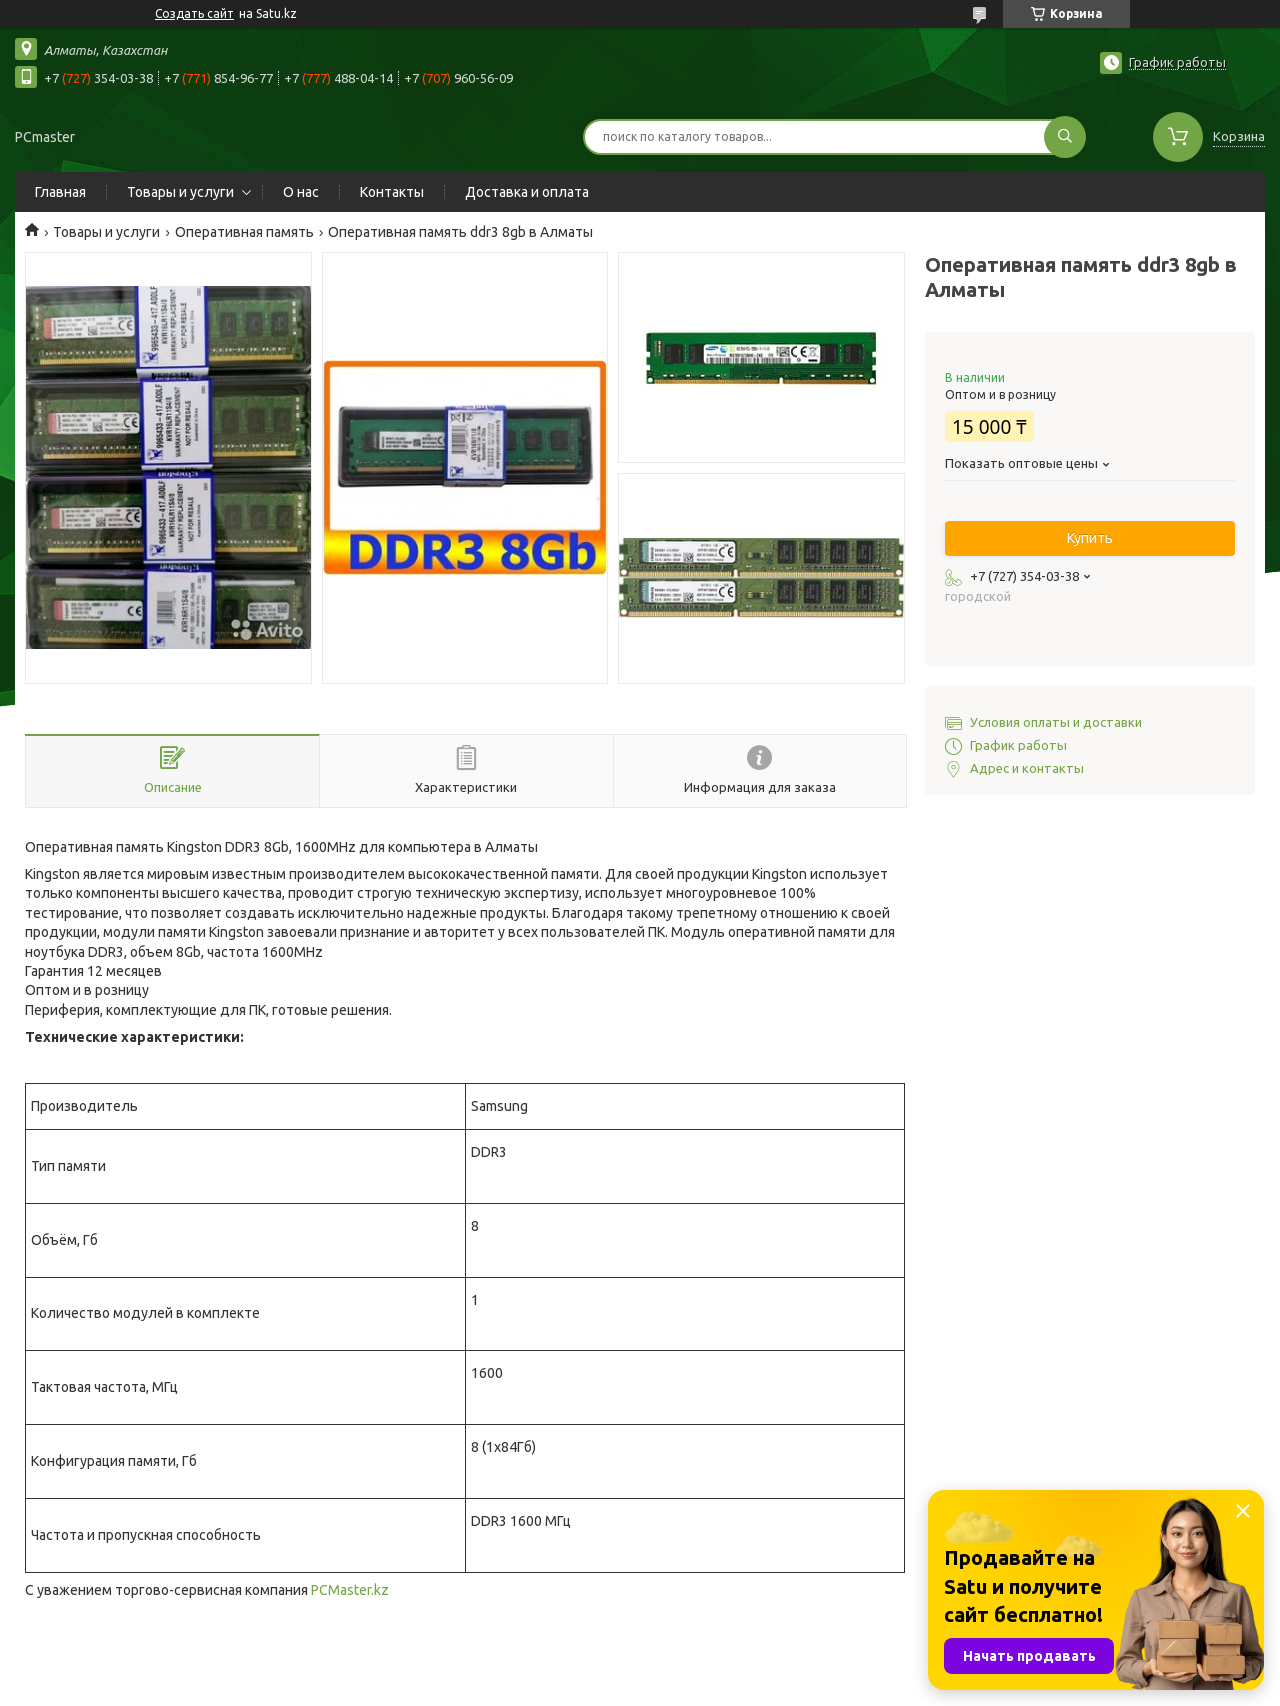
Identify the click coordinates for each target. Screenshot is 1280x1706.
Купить (1090, 538)
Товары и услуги (180, 192)
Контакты (392, 192)
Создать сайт (194, 13)
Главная (60, 192)
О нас (301, 192)
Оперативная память (244, 232)
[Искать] (1065, 137)
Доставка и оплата (527, 192)
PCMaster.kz (350, 1590)
